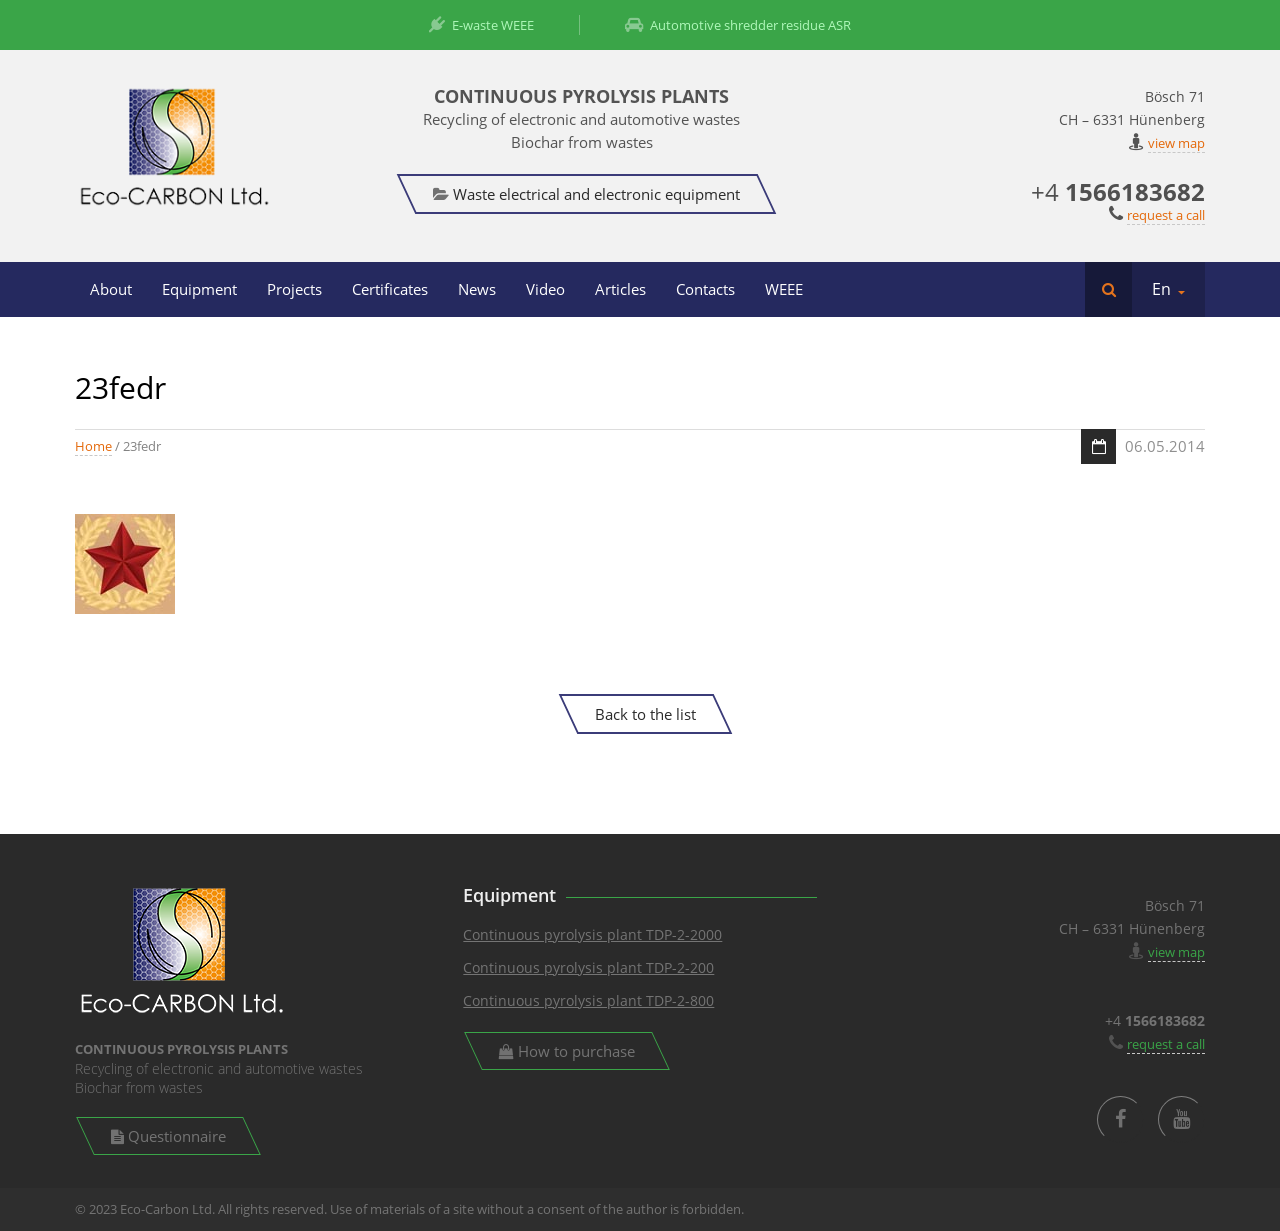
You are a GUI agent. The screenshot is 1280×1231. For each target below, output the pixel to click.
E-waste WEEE (481, 25)
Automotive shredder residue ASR (738, 25)
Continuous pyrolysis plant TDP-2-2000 (592, 934)
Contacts (705, 289)
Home (93, 446)
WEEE (784, 289)
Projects (294, 289)
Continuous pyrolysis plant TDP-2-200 (588, 967)
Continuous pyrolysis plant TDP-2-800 (588, 1000)
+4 (1118, 191)
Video (545, 289)
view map (1176, 143)
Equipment (199, 289)
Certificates (390, 289)
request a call (1166, 215)
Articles (620, 289)
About (111, 289)
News (477, 289)
